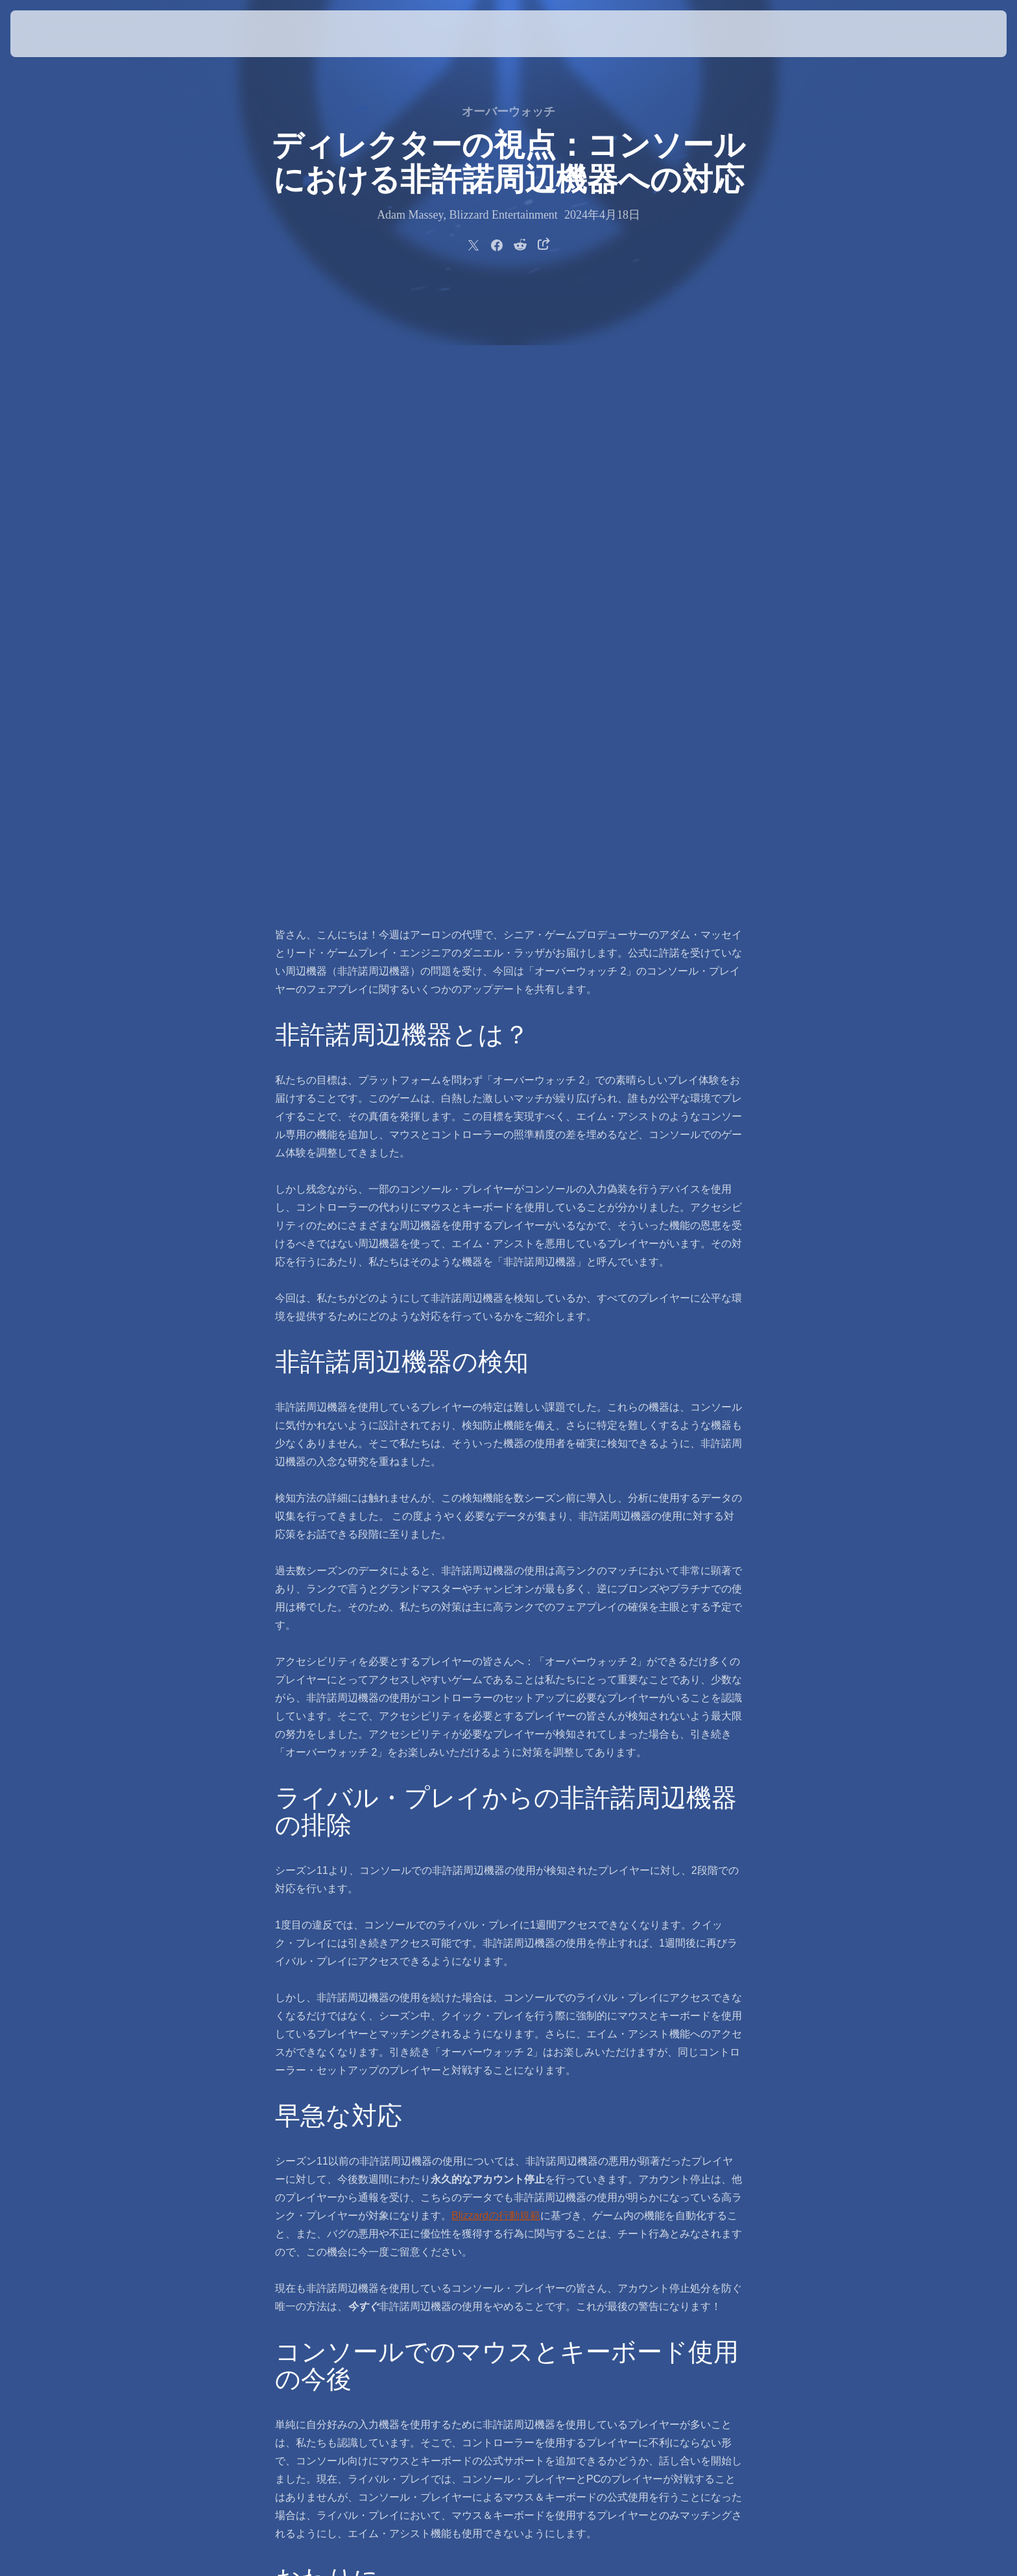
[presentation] (58, 33)
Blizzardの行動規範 (495, 1606)
